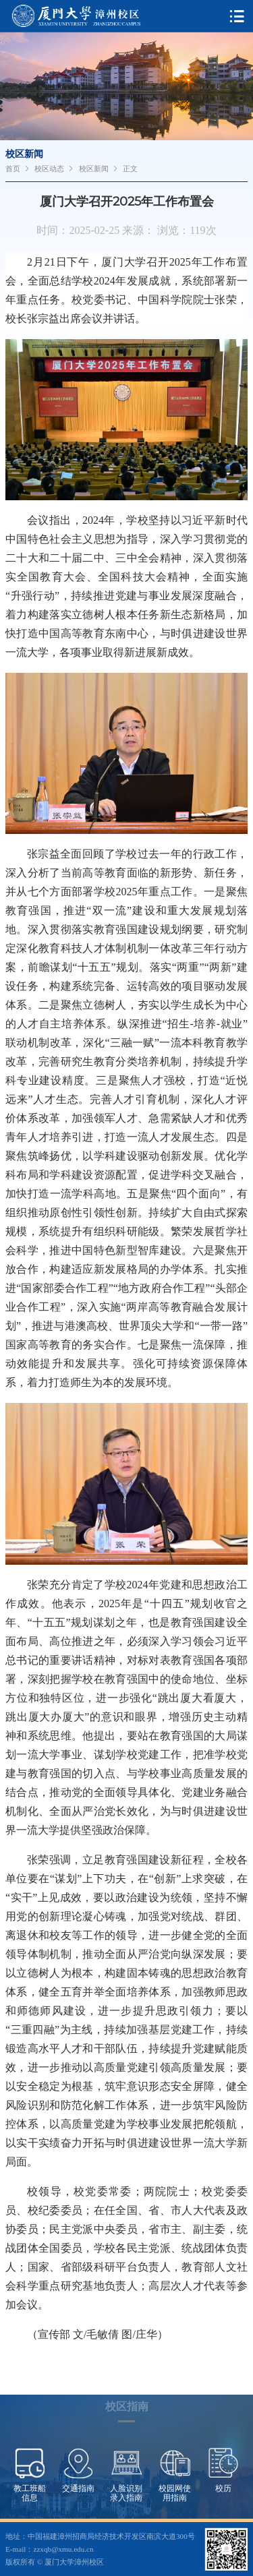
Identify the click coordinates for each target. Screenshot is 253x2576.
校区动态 (49, 168)
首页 (12, 168)
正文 (130, 168)
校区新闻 (94, 168)
